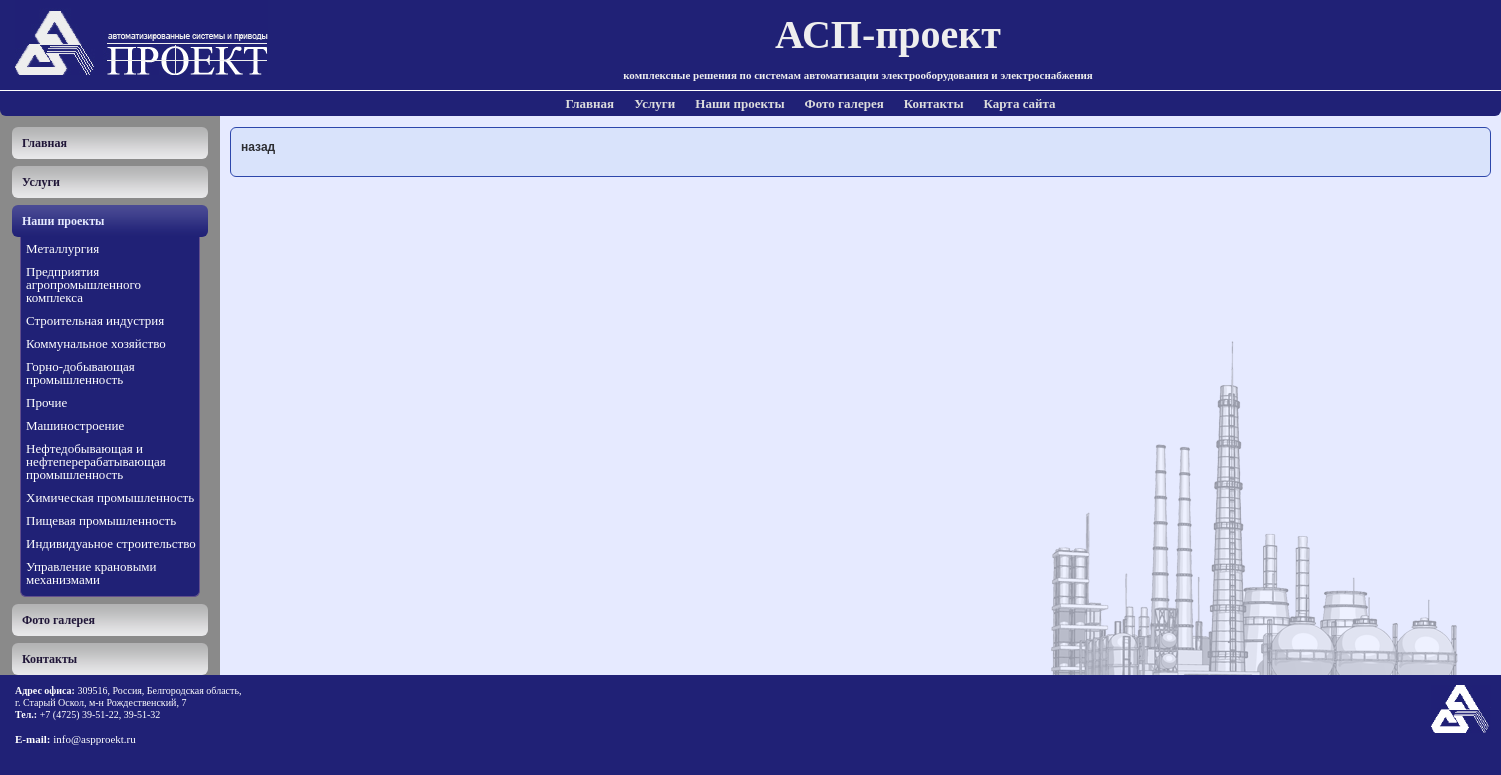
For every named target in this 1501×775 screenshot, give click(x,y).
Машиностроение (75, 425)
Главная (590, 103)
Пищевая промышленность (101, 520)
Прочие (46, 402)
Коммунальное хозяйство (96, 343)
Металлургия (62, 248)
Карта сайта (1020, 103)
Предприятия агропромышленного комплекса (83, 284)
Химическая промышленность (110, 497)
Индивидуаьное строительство (111, 543)
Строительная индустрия (95, 320)
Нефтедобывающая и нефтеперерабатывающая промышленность (96, 461)
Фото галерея (844, 103)
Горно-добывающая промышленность (80, 373)
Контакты (934, 103)
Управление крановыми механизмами (91, 573)
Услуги (654, 103)
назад (258, 147)
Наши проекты (739, 103)
